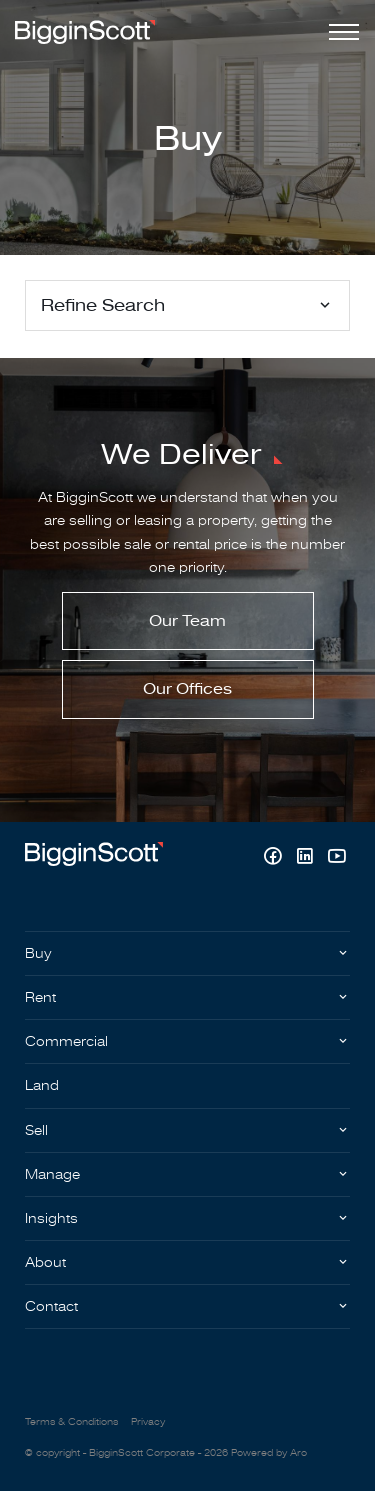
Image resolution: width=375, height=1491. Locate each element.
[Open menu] (340, 32)
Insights (51, 1218)
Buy (38, 953)
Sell (36, 1130)
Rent (40, 997)
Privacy (148, 1422)
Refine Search (103, 305)
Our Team (187, 621)
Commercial (66, 1041)
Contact (51, 1306)
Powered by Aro (269, 1453)
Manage (52, 1174)
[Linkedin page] (307, 858)
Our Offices (187, 689)
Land (42, 1085)
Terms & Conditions (71, 1422)
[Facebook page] (275, 858)
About (45, 1262)
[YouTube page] (336, 858)
